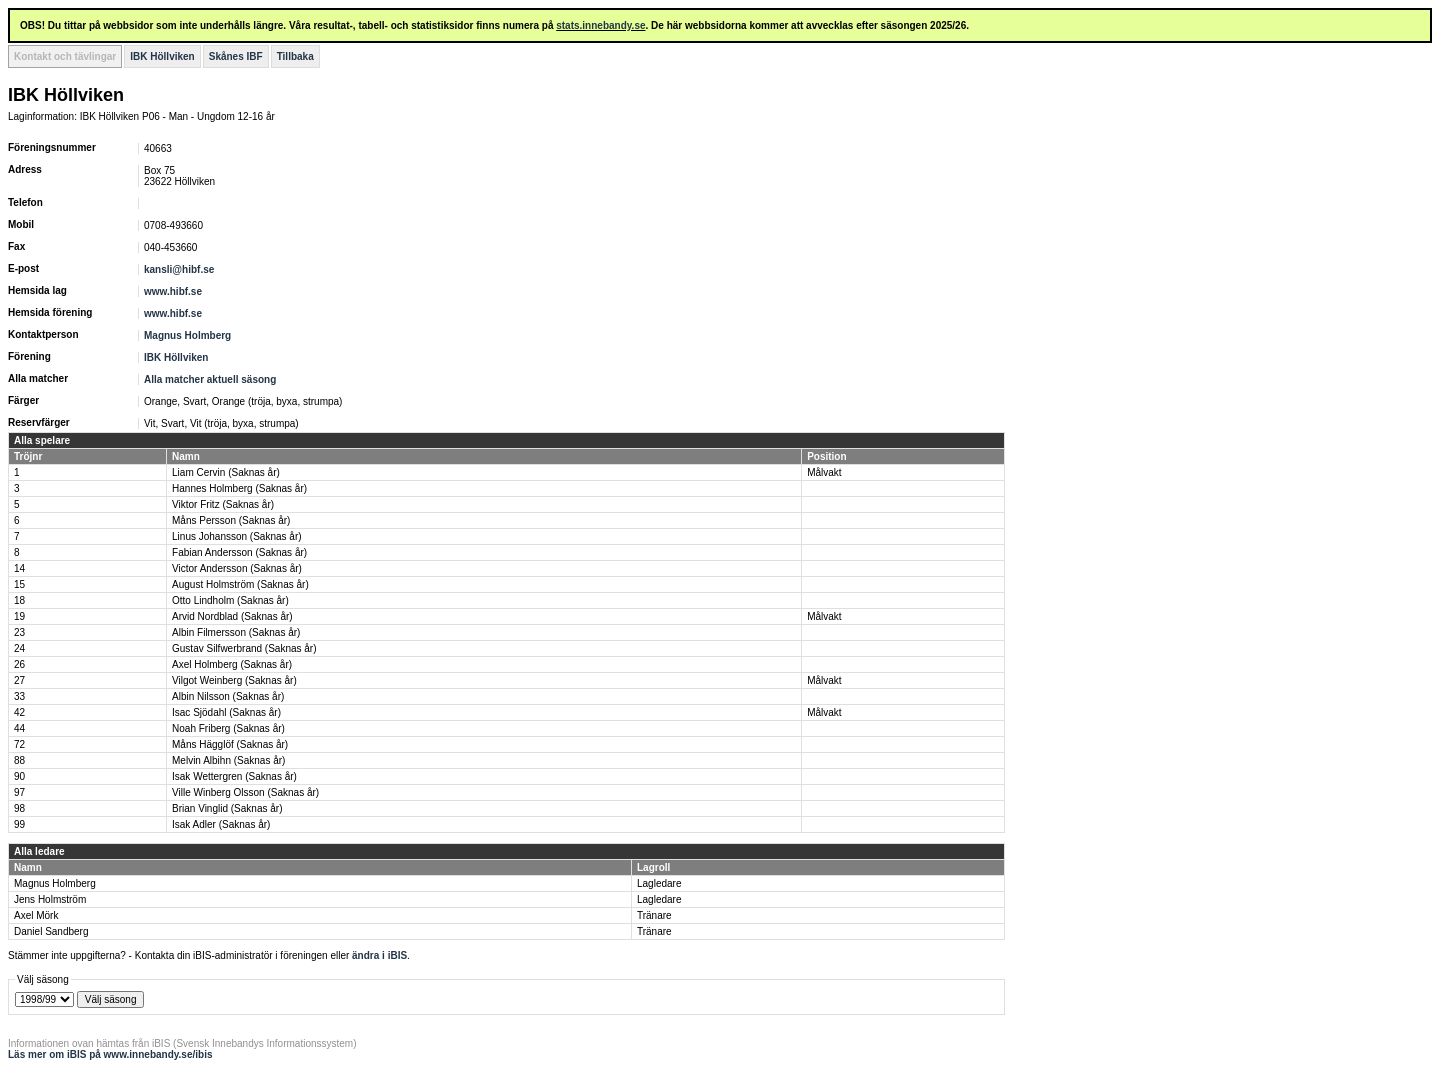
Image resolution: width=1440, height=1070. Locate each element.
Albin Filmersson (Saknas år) (236, 632)
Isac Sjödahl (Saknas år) (226, 712)
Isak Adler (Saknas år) (221, 824)
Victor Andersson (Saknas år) (237, 568)
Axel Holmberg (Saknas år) (232, 664)
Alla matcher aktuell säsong (210, 379)
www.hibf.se (173, 291)
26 (19, 664)
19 (19, 616)
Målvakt (824, 472)
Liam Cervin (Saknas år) (226, 472)
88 (19, 760)
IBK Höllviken (162, 56)
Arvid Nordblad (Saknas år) (232, 616)
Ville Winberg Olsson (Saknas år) (245, 792)
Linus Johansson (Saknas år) (237, 536)
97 (19, 792)
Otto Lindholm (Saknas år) (230, 600)
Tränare (654, 915)
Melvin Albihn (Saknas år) (228, 760)
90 (19, 776)
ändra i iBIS (379, 955)
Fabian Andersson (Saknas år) (239, 552)
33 (19, 696)
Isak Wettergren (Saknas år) (234, 776)
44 (19, 728)
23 (19, 632)
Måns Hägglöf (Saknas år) (230, 744)
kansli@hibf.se (179, 269)
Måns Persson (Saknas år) (231, 520)
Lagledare (659, 883)
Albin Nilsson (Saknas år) (228, 696)
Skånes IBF (236, 56)
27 (19, 680)
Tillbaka (295, 56)
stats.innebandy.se (600, 25)
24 (19, 648)
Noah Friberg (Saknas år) (228, 728)
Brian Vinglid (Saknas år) (227, 808)
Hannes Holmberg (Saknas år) (239, 488)
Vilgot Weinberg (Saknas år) (234, 680)
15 (19, 584)
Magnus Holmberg (187, 335)
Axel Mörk (36, 915)
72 (19, 744)
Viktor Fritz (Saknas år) (223, 504)
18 (19, 600)
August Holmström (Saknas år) (240, 584)
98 (19, 808)
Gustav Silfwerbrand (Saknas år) (244, 648)
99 (19, 824)
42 (19, 712)
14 (19, 568)
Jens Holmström (50, 899)
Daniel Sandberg (51, 931)
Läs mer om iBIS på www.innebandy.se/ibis (110, 1054)
